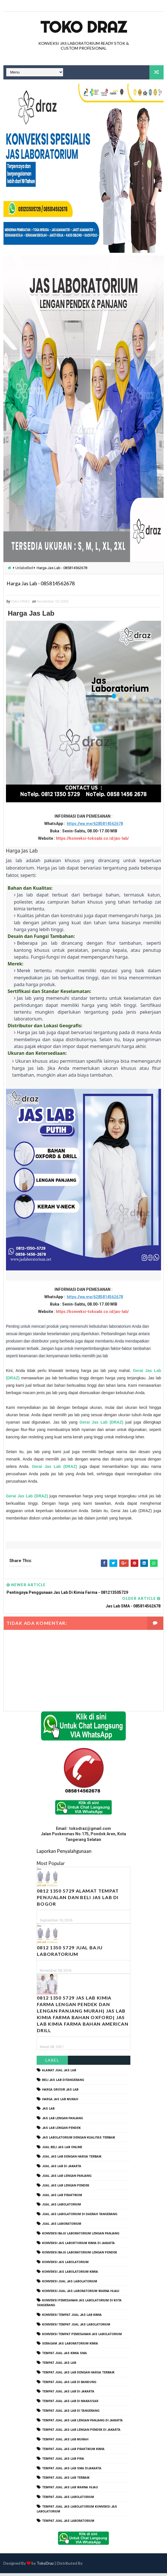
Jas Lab (48, 2111)
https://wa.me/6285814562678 (95, 826)
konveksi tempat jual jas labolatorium (76, 2327)
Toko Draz (83, 27)
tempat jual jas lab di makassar (70, 2404)
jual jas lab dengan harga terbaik (71, 2159)
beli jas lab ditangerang (63, 2083)
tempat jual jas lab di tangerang (70, 2413)
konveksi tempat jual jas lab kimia (72, 2318)
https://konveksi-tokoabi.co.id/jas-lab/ (92, 841)
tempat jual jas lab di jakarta (68, 2394)
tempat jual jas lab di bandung (69, 2384)
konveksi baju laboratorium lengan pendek (79, 2255)
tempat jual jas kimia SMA (64, 2356)
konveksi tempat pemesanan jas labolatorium (82, 2337)
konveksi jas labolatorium (65, 2265)
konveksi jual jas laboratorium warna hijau (80, 2293)
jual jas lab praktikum (62, 2198)
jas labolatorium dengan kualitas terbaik (78, 2140)
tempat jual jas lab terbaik (65, 2480)
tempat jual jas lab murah (65, 2442)
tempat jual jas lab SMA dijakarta (71, 2471)
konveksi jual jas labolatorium (69, 2284)
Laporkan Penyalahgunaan (64, 1854)
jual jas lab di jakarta (61, 2169)
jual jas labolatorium (61, 2207)
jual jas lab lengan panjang (66, 2179)
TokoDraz (45, 2566)
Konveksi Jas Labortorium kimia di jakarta (78, 2245)
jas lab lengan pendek (61, 2131)
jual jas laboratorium (61, 2226)
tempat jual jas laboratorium (68, 2524)
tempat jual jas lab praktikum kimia (73, 2452)
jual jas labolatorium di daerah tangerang (79, 2217)
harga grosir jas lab (60, 2092)
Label (52, 2063)
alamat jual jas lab (59, 2073)
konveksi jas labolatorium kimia (70, 2274)
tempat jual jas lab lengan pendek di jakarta (81, 2432)
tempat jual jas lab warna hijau (70, 2490)
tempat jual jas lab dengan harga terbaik (78, 2375)
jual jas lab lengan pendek (65, 2188)
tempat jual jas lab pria (63, 2461)
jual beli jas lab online (62, 2150)
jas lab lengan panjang (62, 2121)
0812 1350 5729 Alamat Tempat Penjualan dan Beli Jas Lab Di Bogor (78, 1900)
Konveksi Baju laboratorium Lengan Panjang (80, 2236)
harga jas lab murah (60, 2102)
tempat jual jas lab (59, 2365)
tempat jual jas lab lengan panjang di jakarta (82, 2423)
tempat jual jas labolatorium (68, 2500)
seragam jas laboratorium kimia (70, 2346)
